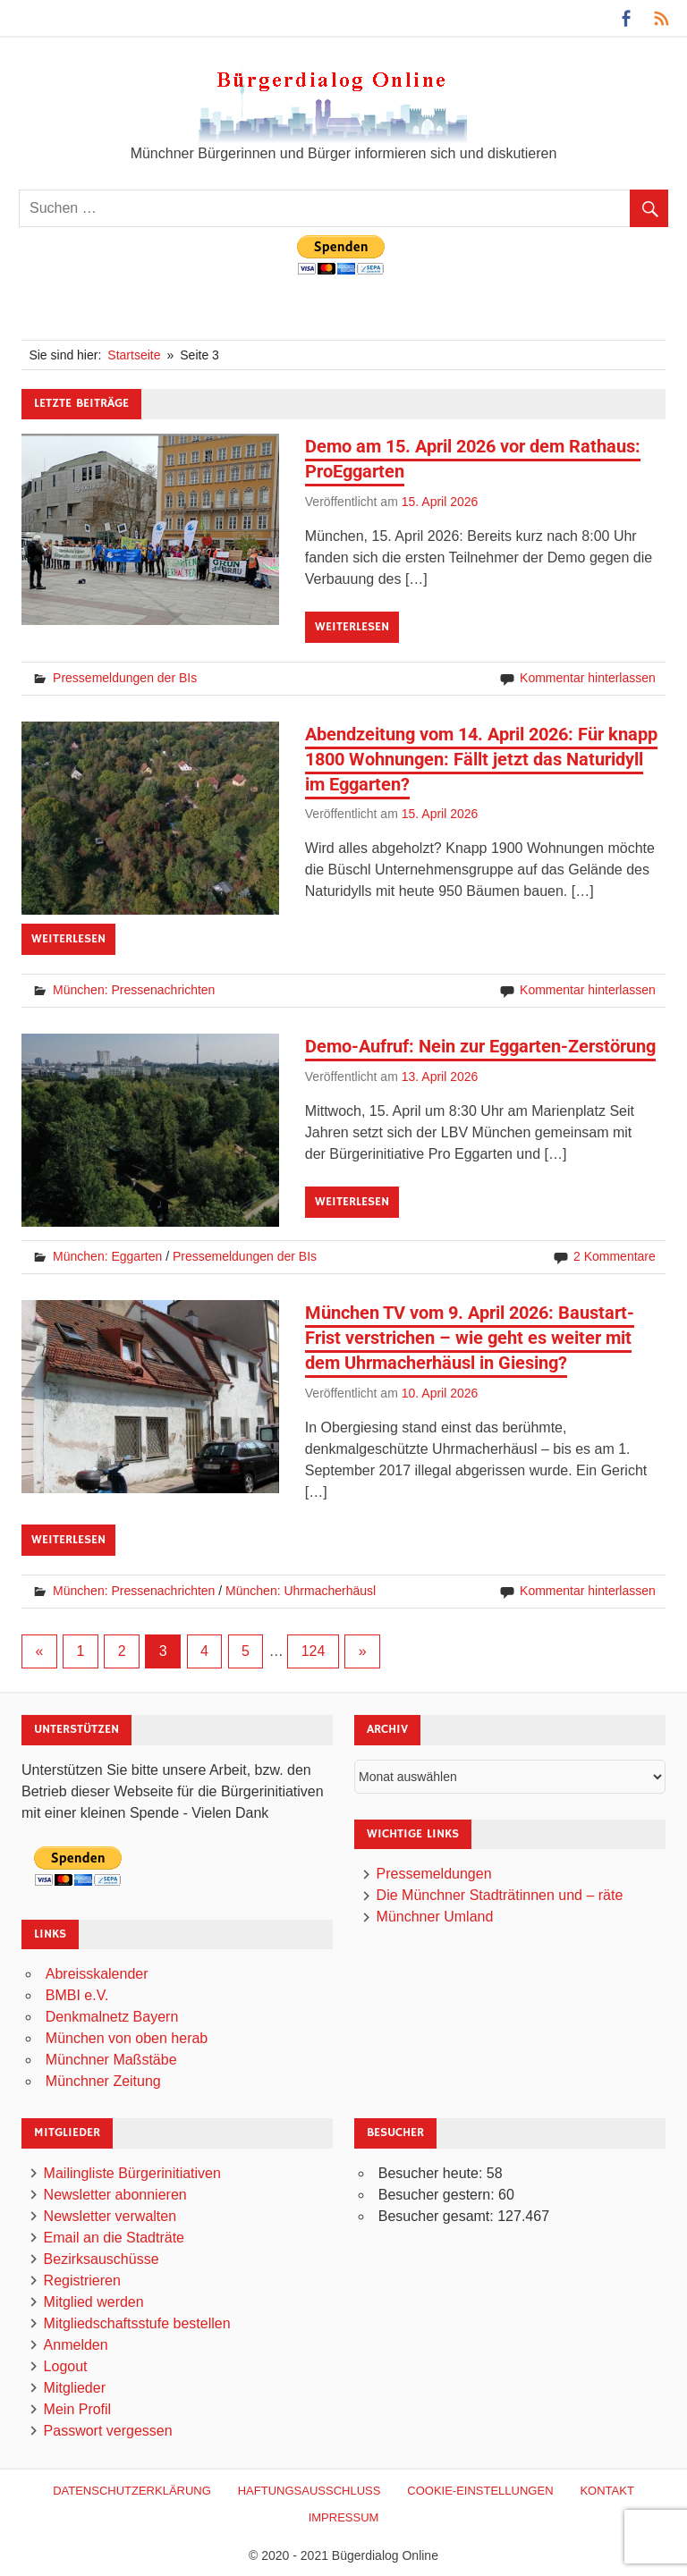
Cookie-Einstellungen (480, 2490)
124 (313, 1651)
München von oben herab (127, 2038)
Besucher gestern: (438, 2194)
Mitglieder (75, 2387)
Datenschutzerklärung (132, 2490)
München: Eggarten (107, 1256)
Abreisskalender (97, 1973)
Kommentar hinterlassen (588, 678)
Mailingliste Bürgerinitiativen (132, 2173)
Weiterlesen (352, 627)
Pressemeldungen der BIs (125, 678)
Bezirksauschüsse (101, 2259)
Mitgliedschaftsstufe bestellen (137, 2323)
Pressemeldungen (434, 1873)
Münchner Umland (435, 1916)
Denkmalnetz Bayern (112, 2016)
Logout (66, 2366)
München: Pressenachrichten (134, 990)
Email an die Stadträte (114, 2237)
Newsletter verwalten (110, 2216)
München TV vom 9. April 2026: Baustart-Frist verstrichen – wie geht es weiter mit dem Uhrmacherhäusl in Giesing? (469, 1337)
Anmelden (76, 2344)
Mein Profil (78, 2409)
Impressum (344, 2517)
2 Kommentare (614, 1256)
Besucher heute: (432, 2173)
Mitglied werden (94, 2302)
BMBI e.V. (77, 1995)
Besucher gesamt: (437, 2216)
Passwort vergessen (108, 2430)
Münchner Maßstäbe (111, 2059)
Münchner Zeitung (103, 2081)
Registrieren (82, 2280)
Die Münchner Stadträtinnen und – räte (500, 1895)
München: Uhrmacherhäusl (300, 1591)
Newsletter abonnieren (115, 2194)
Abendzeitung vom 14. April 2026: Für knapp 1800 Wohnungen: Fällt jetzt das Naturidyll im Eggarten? (481, 759)
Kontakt (606, 2490)
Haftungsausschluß (309, 2490)
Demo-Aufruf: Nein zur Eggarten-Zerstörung (480, 1046)
